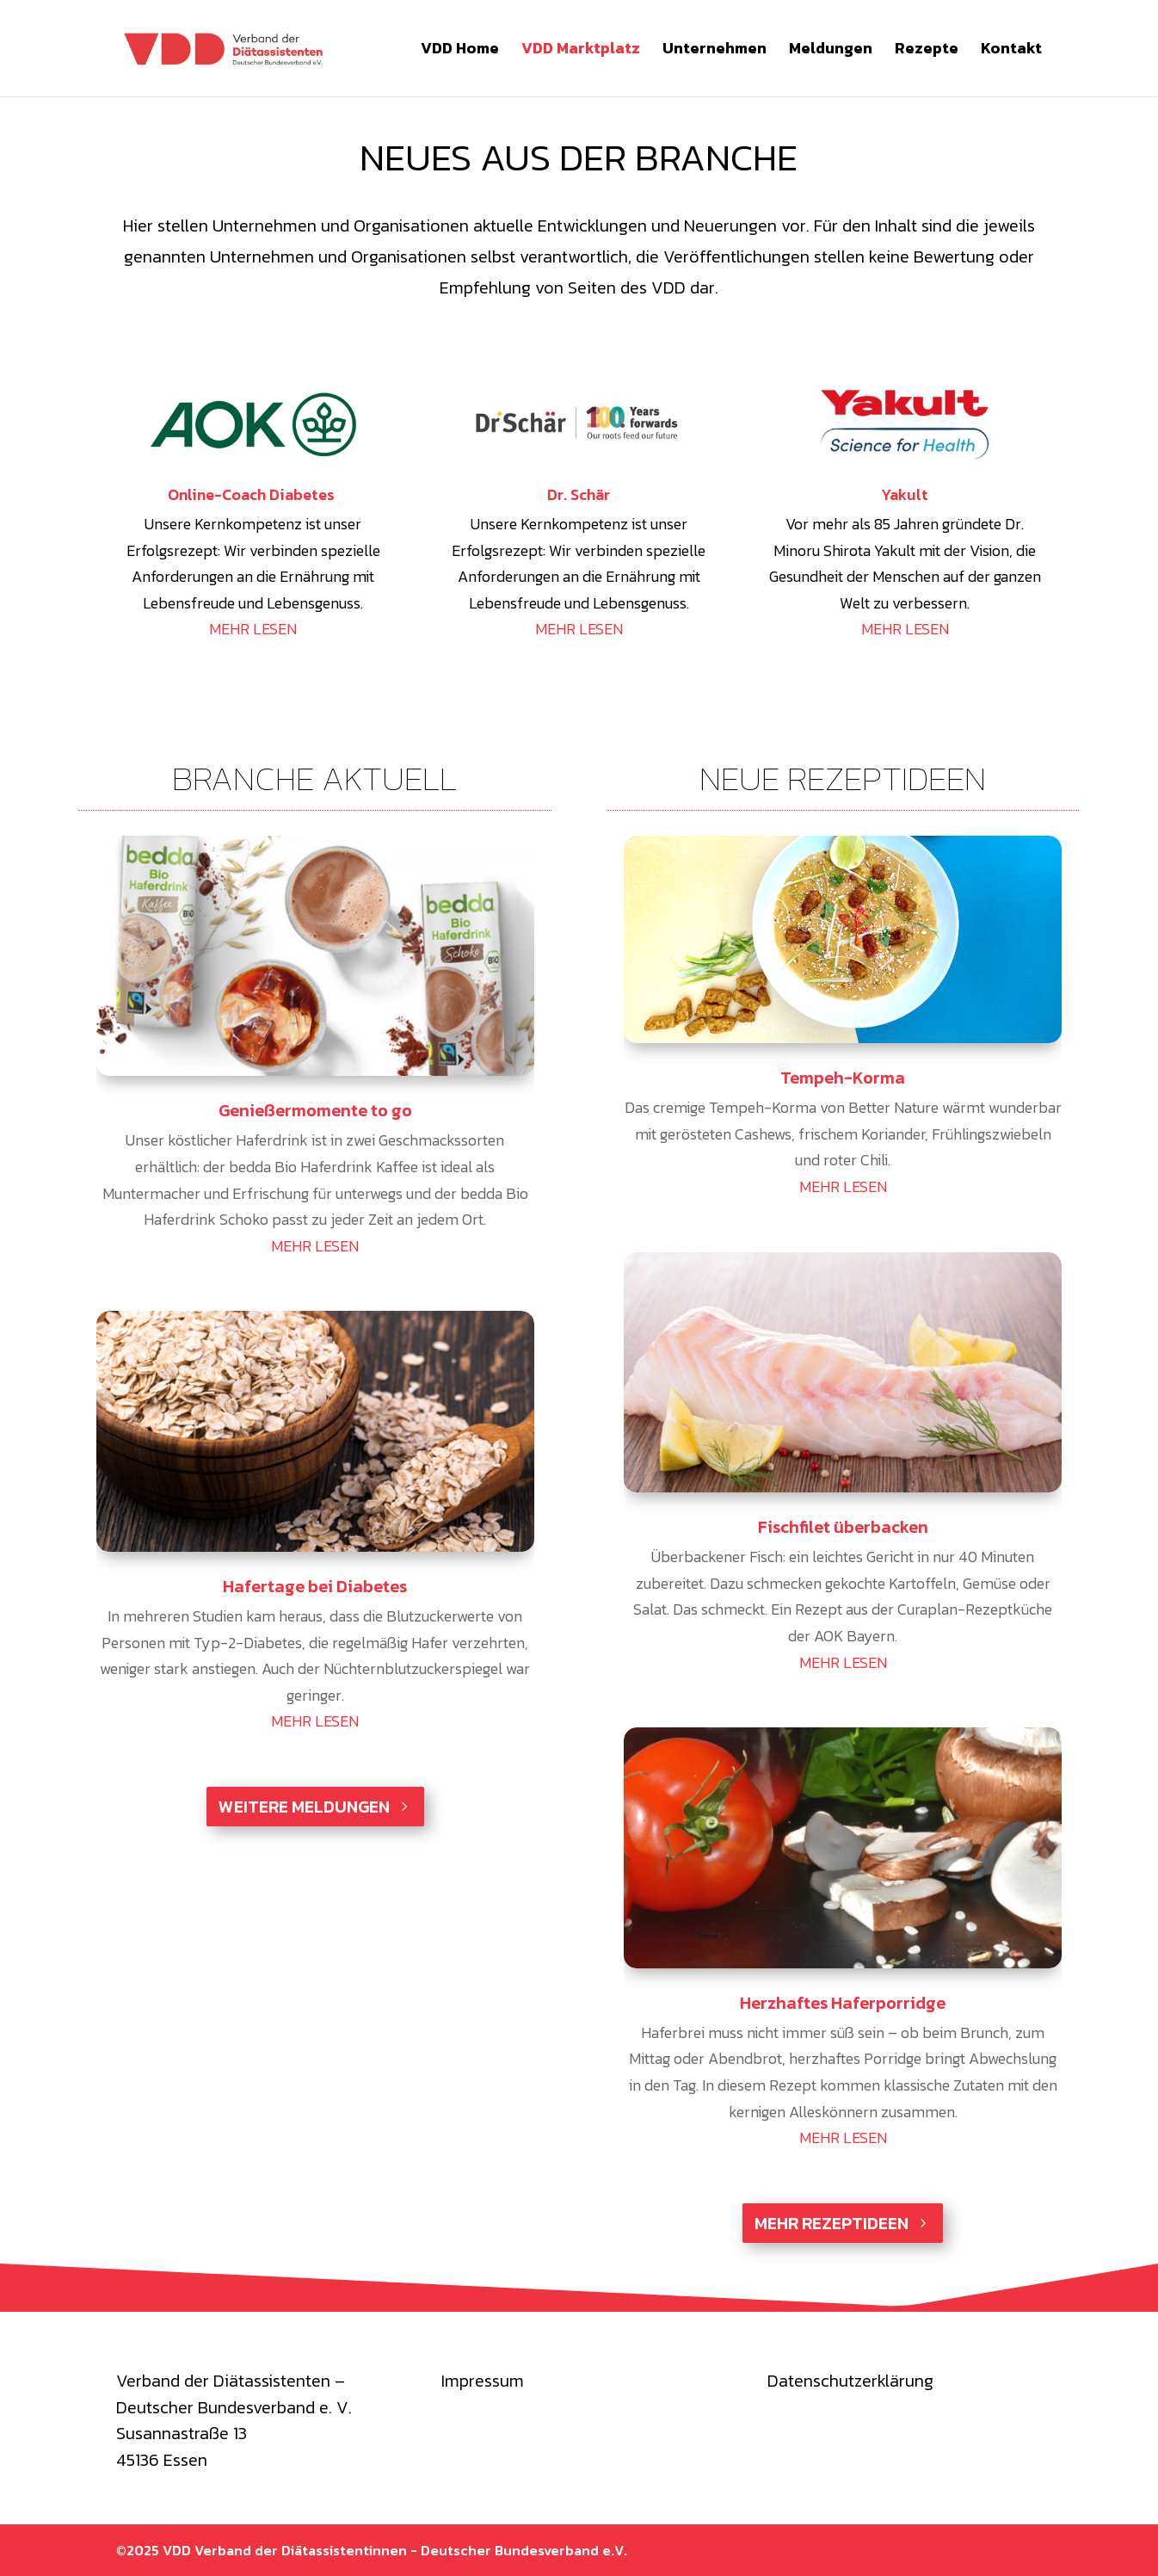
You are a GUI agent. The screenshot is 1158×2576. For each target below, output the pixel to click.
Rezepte (926, 50)
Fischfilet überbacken (843, 1527)
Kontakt (1011, 50)
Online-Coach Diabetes (253, 494)
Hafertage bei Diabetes (315, 1586)
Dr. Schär (578, 494)
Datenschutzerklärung (850, 2381)
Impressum (482, 2381)
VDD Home (460, 50)
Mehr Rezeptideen (832, 2223)
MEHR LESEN (253, 628)
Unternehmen (714, 50)
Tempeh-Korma (842, 1077)
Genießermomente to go (315, 1110)
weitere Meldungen (304, 1806)
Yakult (904, 494)
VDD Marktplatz (580, 50)
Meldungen (830, 50)
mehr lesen (315, 1245)
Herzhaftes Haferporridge (842, 2003)
